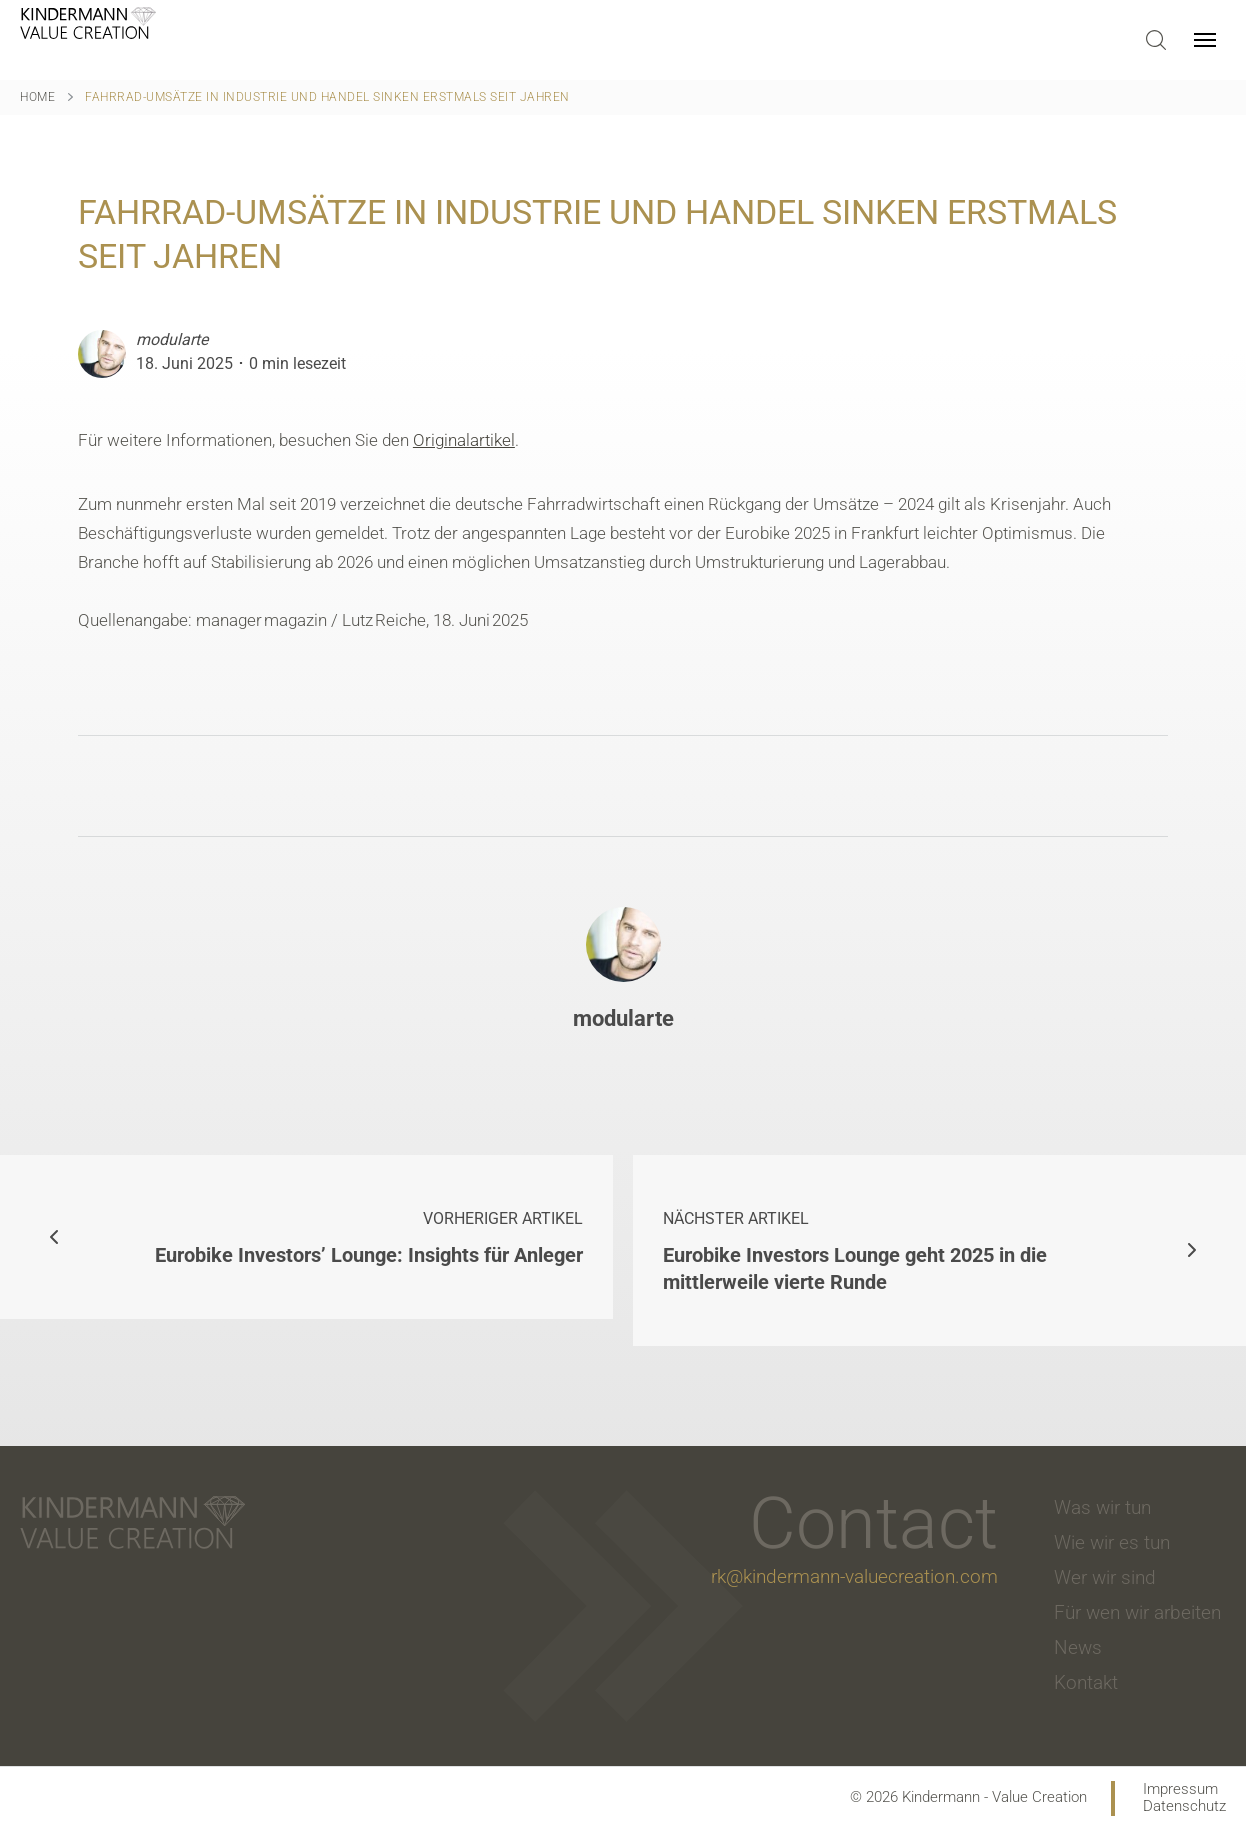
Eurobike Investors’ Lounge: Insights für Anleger (361, 1236)
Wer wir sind (1105, 1577)
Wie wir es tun (1112, 1542)
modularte (172, 339)
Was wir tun (1102, 1507)
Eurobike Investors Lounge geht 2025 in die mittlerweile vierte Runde (884, 1249)
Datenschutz (1184, 1806)
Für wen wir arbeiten (1137, 1612)
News (1078, 1647)
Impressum (1180, 1789)
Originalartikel (464, 440)
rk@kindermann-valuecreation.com (854, 1576)
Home (37, 97)
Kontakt (1086, 1682)
